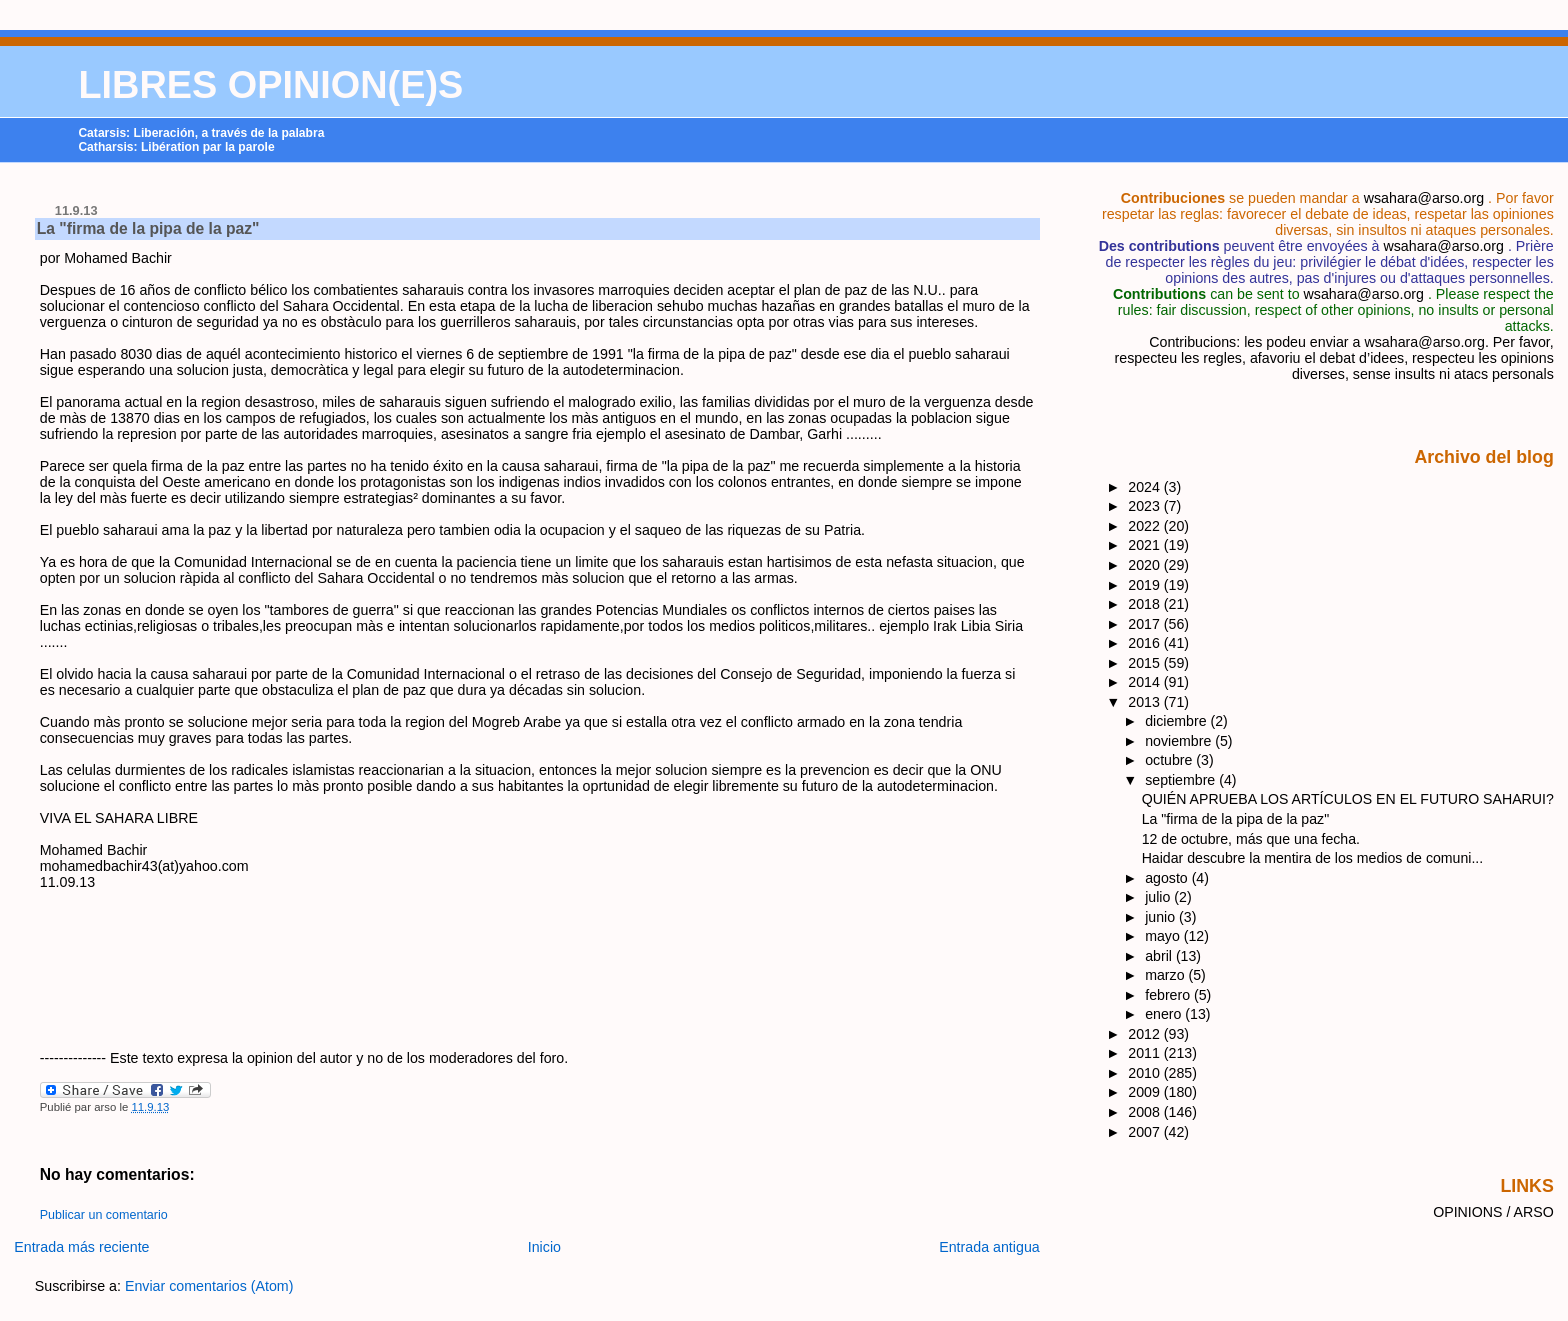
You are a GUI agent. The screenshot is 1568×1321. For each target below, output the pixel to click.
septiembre (1182, 780)
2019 (1146, 585)
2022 (1146, 526)
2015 (1146, 663)
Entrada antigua (989, 1247)
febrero (1169, 995)
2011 (1146, 1053)
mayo (1164, 936)
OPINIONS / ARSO (1493, 1212)
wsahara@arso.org (1424, 198)
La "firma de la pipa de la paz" (148, 228)
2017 (1146, 624)
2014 (1146, 682)
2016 (1146, 643)
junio (1162, 917)
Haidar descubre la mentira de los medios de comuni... (1313, 858)
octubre (1170, 760)
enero (1165, 1014)
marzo (1166, 975)
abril (1160, 956)
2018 (1146, 604)
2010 (1146, 1073)
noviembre (1180, 741)
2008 (1146, 1112)
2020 (1146, 565)
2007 (1146, 1132)
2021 (1146, 545)
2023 (1146, 506)
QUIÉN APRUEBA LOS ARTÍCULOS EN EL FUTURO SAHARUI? (1348, 799)
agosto (1168, 878)
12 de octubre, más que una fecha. (1251, 839)
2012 (1146, 1034)
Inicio (544, 1247)
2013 (1146, 702)
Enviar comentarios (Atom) (209, 1286)
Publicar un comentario (104, 1215)
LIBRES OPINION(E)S (270, 85)
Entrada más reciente (81, 1247)
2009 (1146, 1092)
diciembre (1177, 721)
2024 (1146, 487)
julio (1159, 897)
